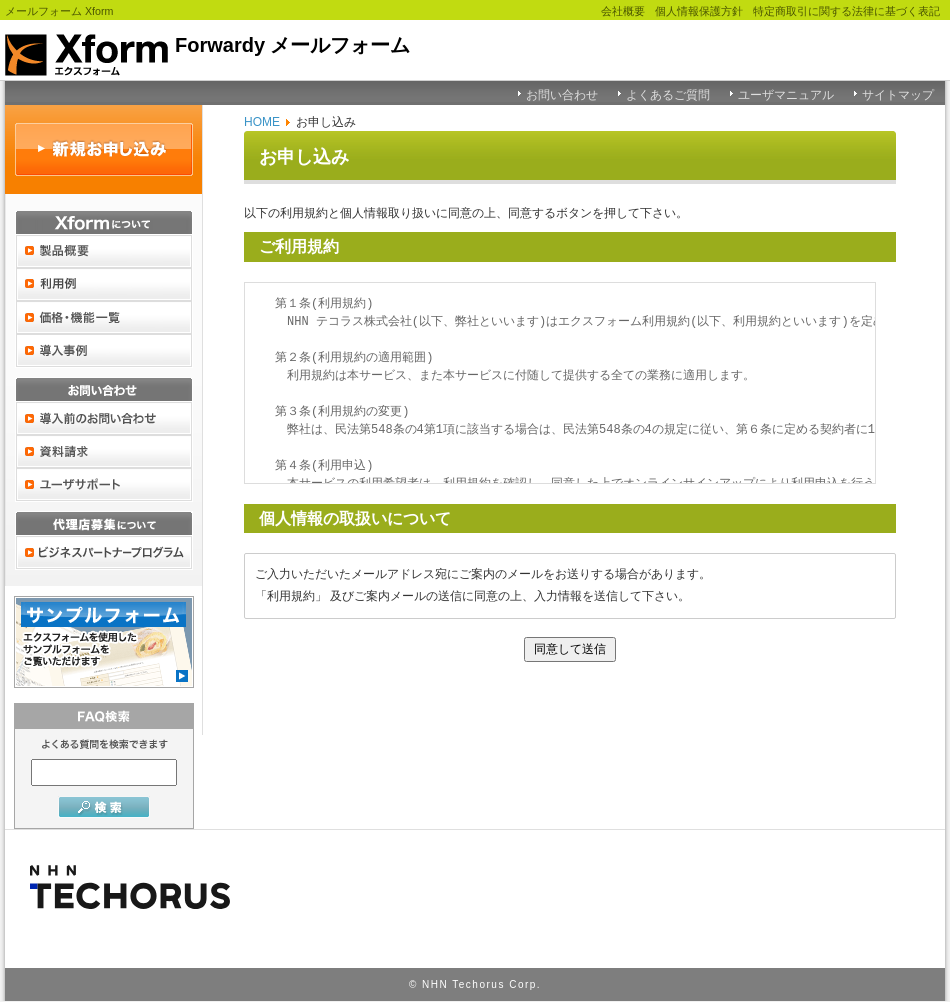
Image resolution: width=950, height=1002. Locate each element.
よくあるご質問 (668, 95)
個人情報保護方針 (699, 11)
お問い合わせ (562, 95)
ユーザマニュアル (786, 95)
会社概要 (623, 11)
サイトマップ (898, 95)
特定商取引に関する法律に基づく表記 (846, 11)
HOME (262, 122)
